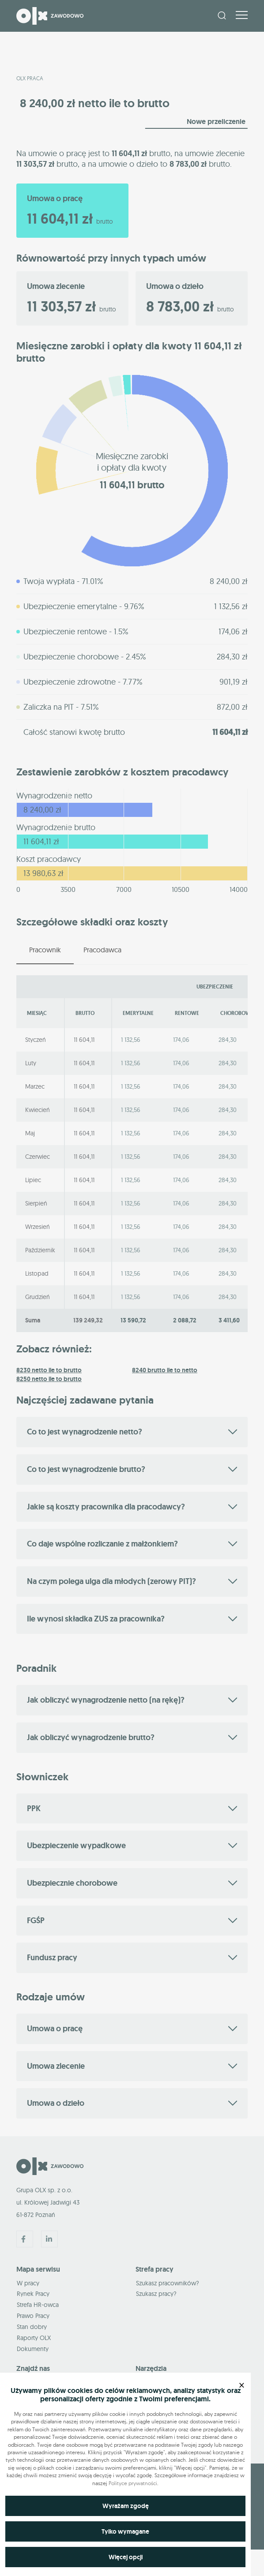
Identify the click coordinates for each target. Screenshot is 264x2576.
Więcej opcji (126, 2557)
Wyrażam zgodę (125, 2506)
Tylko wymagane (125, 2531)
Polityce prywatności (133, 2483)
